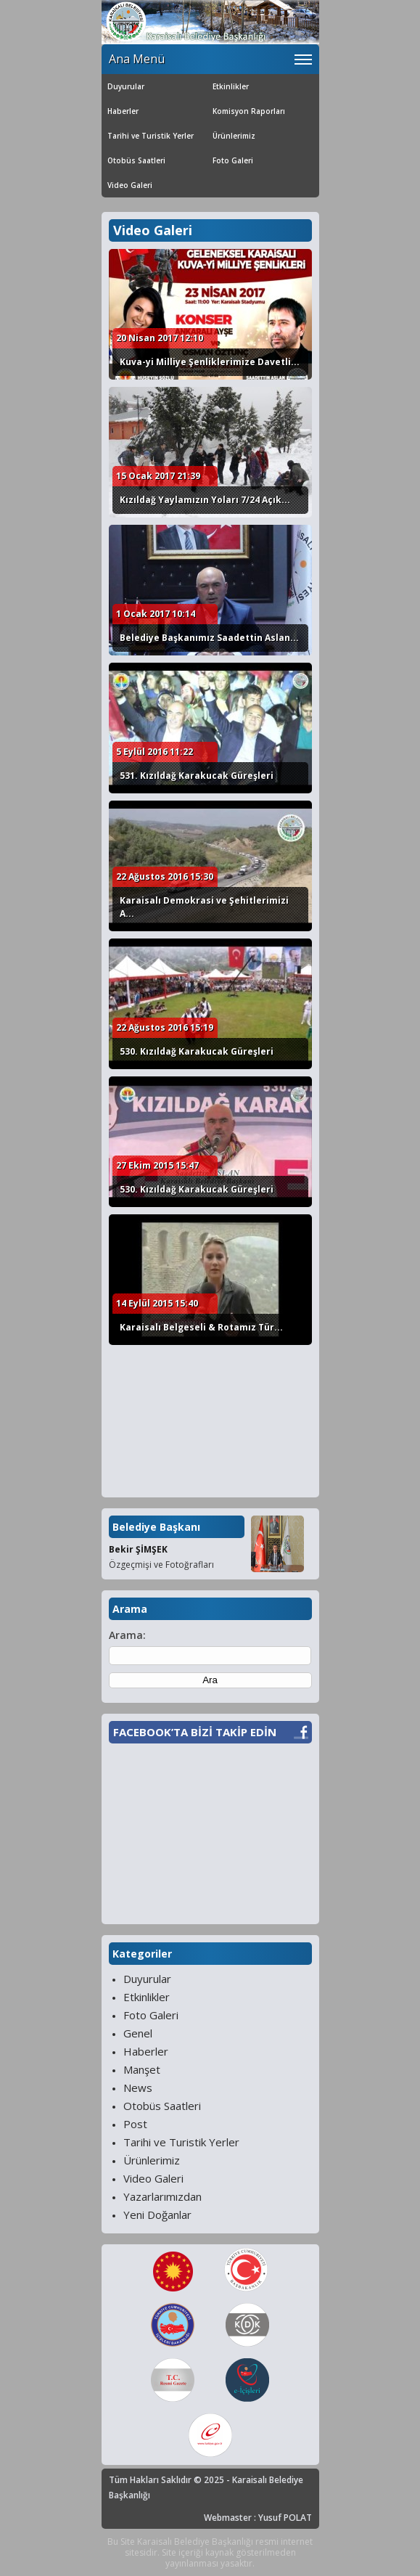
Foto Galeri (233, 160)
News (137, 2087)
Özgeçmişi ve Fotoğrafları (161, 1564)
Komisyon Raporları (249, 111)
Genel (137, 2033)
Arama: (127, 1635)
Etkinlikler (231, 86)
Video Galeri (129, 185)
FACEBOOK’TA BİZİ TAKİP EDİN (194, 1732)
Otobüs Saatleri (136, 160)
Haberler (123, 111)
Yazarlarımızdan (162, 2196)
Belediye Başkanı (156, 1527)
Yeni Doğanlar (157, 2214)
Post (135, 2124)
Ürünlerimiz (234, 136)
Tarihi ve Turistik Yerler (150, 136)
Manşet (141, 2069)
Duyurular (125, 86)
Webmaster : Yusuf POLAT (258, 2517)
